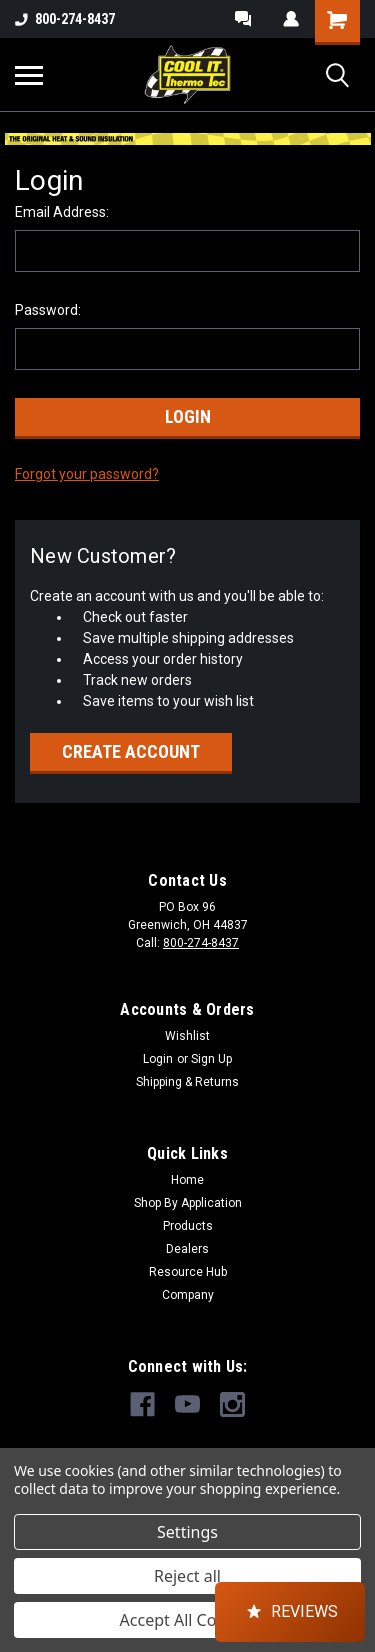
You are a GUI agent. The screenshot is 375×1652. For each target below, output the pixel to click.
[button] (290, 1612)
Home (187, 1180)
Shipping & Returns (187, 1082)
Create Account (131, 751)
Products (188, 1226)
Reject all (187, 1576)
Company (188, 1295)
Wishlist (187, 1036)
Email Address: (62, 212)
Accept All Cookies (188, 1620)
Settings (187, 1532)
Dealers (187, 1249)
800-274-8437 (65, 19)
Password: (48, 310)
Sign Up (211, 1059)
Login (158, 1059)
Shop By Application (188, 1203)
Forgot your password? (87, 474)
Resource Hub (188, 1272)
